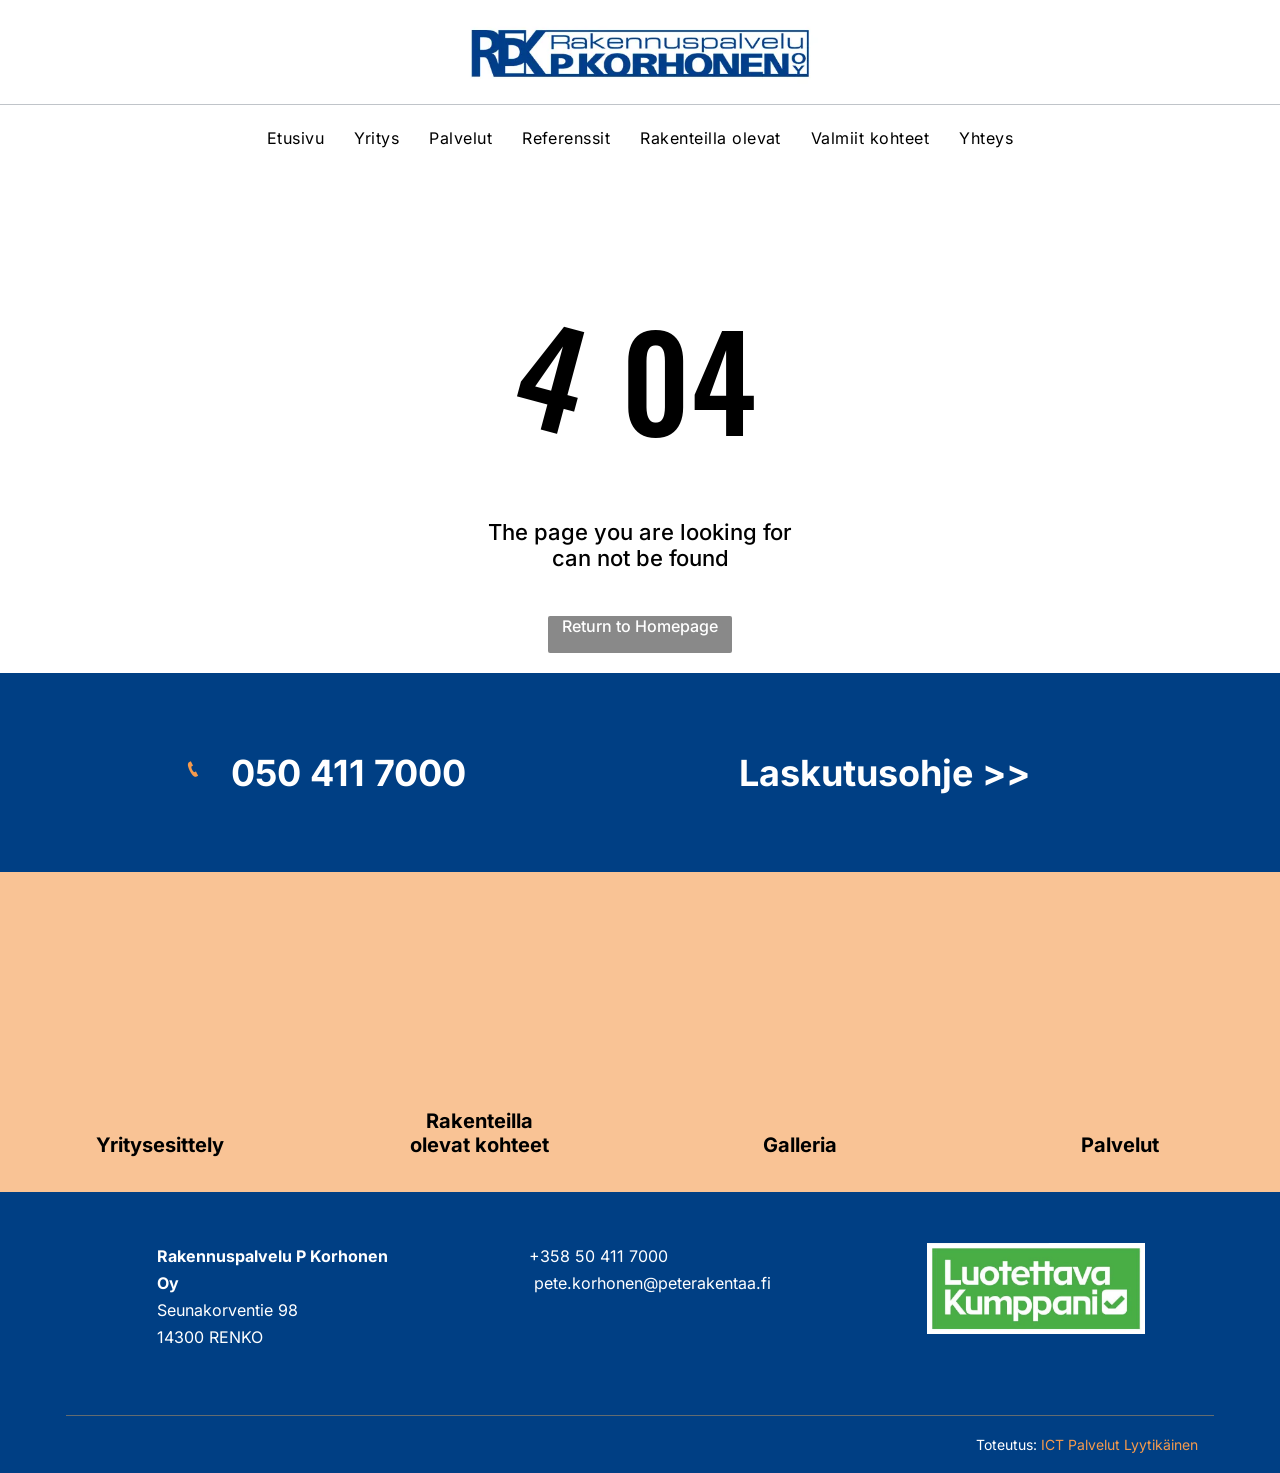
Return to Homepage (640, 626)
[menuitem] (295, 138)
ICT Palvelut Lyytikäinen (1119, 1444)
